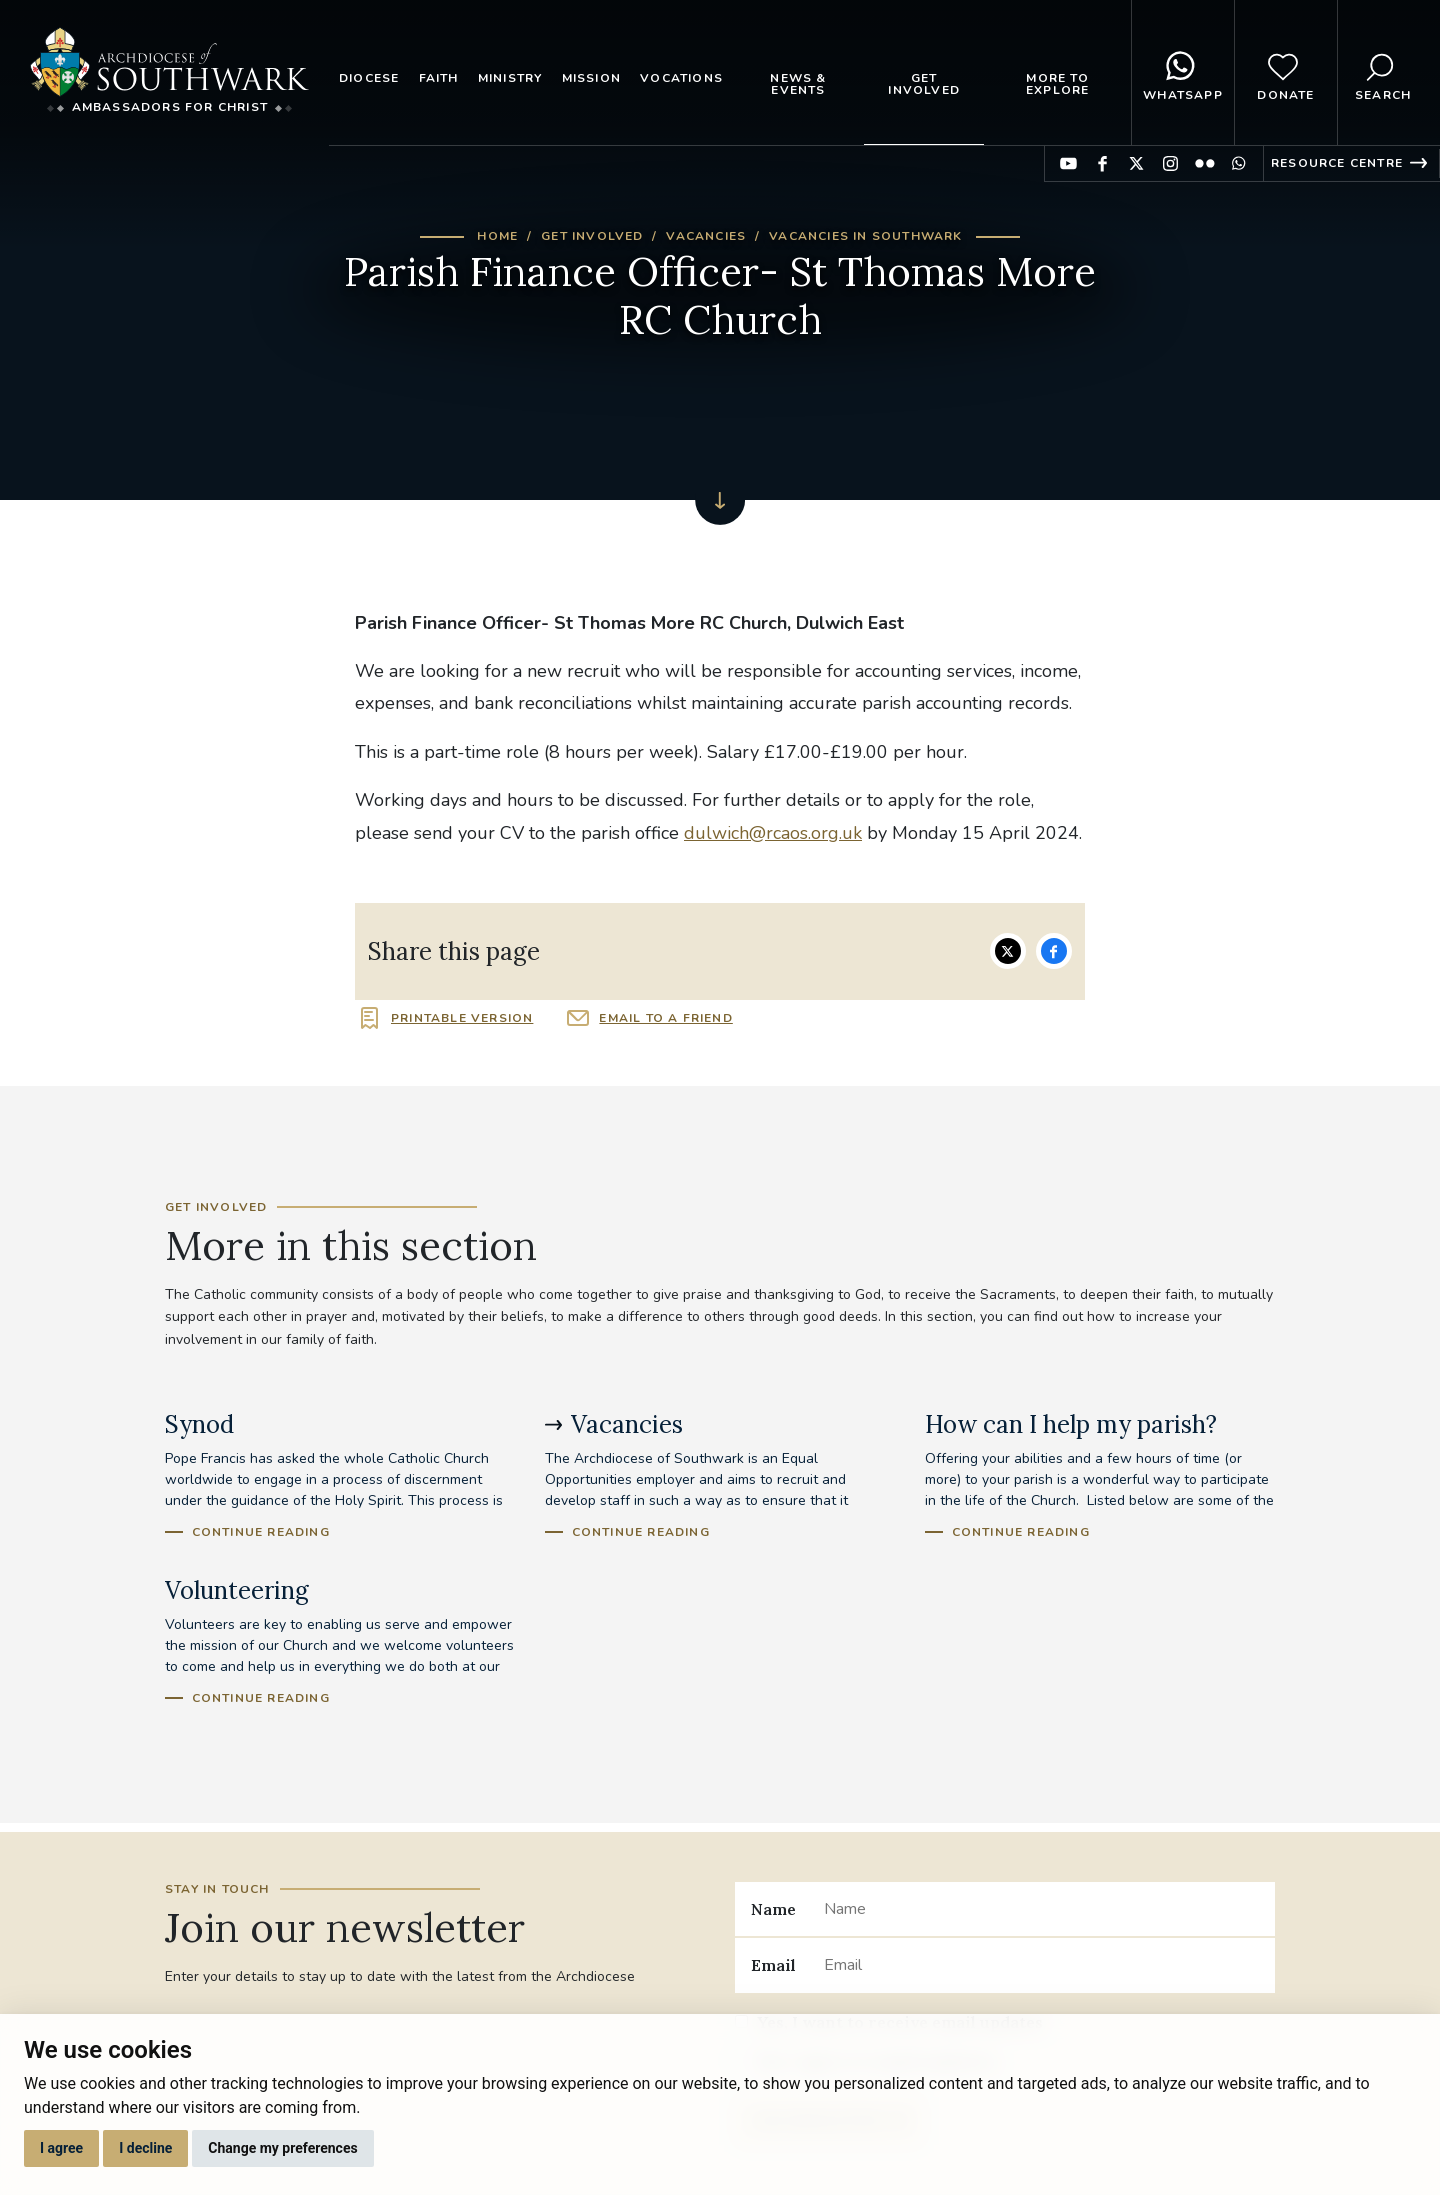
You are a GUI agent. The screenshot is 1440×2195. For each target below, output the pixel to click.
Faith (439, 78)
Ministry (510, 78)
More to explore (1057, 84)
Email (773, 1965)
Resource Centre (1337, 163)
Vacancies (706, 236)
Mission (591, 78)
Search (1383, 73)
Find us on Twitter (1136, 163)
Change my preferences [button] (282, 2148)
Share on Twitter (1008, 951)
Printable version (462, 1018)
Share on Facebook (1054, 951)
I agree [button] (61, 2148)
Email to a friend (665, 1018)
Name (773, 1909)
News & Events (798, 84)
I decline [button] (145, 2148)
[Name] (1041, 1909)
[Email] (1041, 1965)
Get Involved (924, 84)
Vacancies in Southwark (865, 236)
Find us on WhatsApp (1238, 163)
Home (497, 236)
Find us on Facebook (1102, 163)
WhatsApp (1183, 73)
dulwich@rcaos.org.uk (773, 833)
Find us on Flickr (1204, 163)
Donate (1285, 73)
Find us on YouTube (1068, 163)
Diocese (369, 78)
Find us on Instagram (1170, 163)
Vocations (681, 78)
